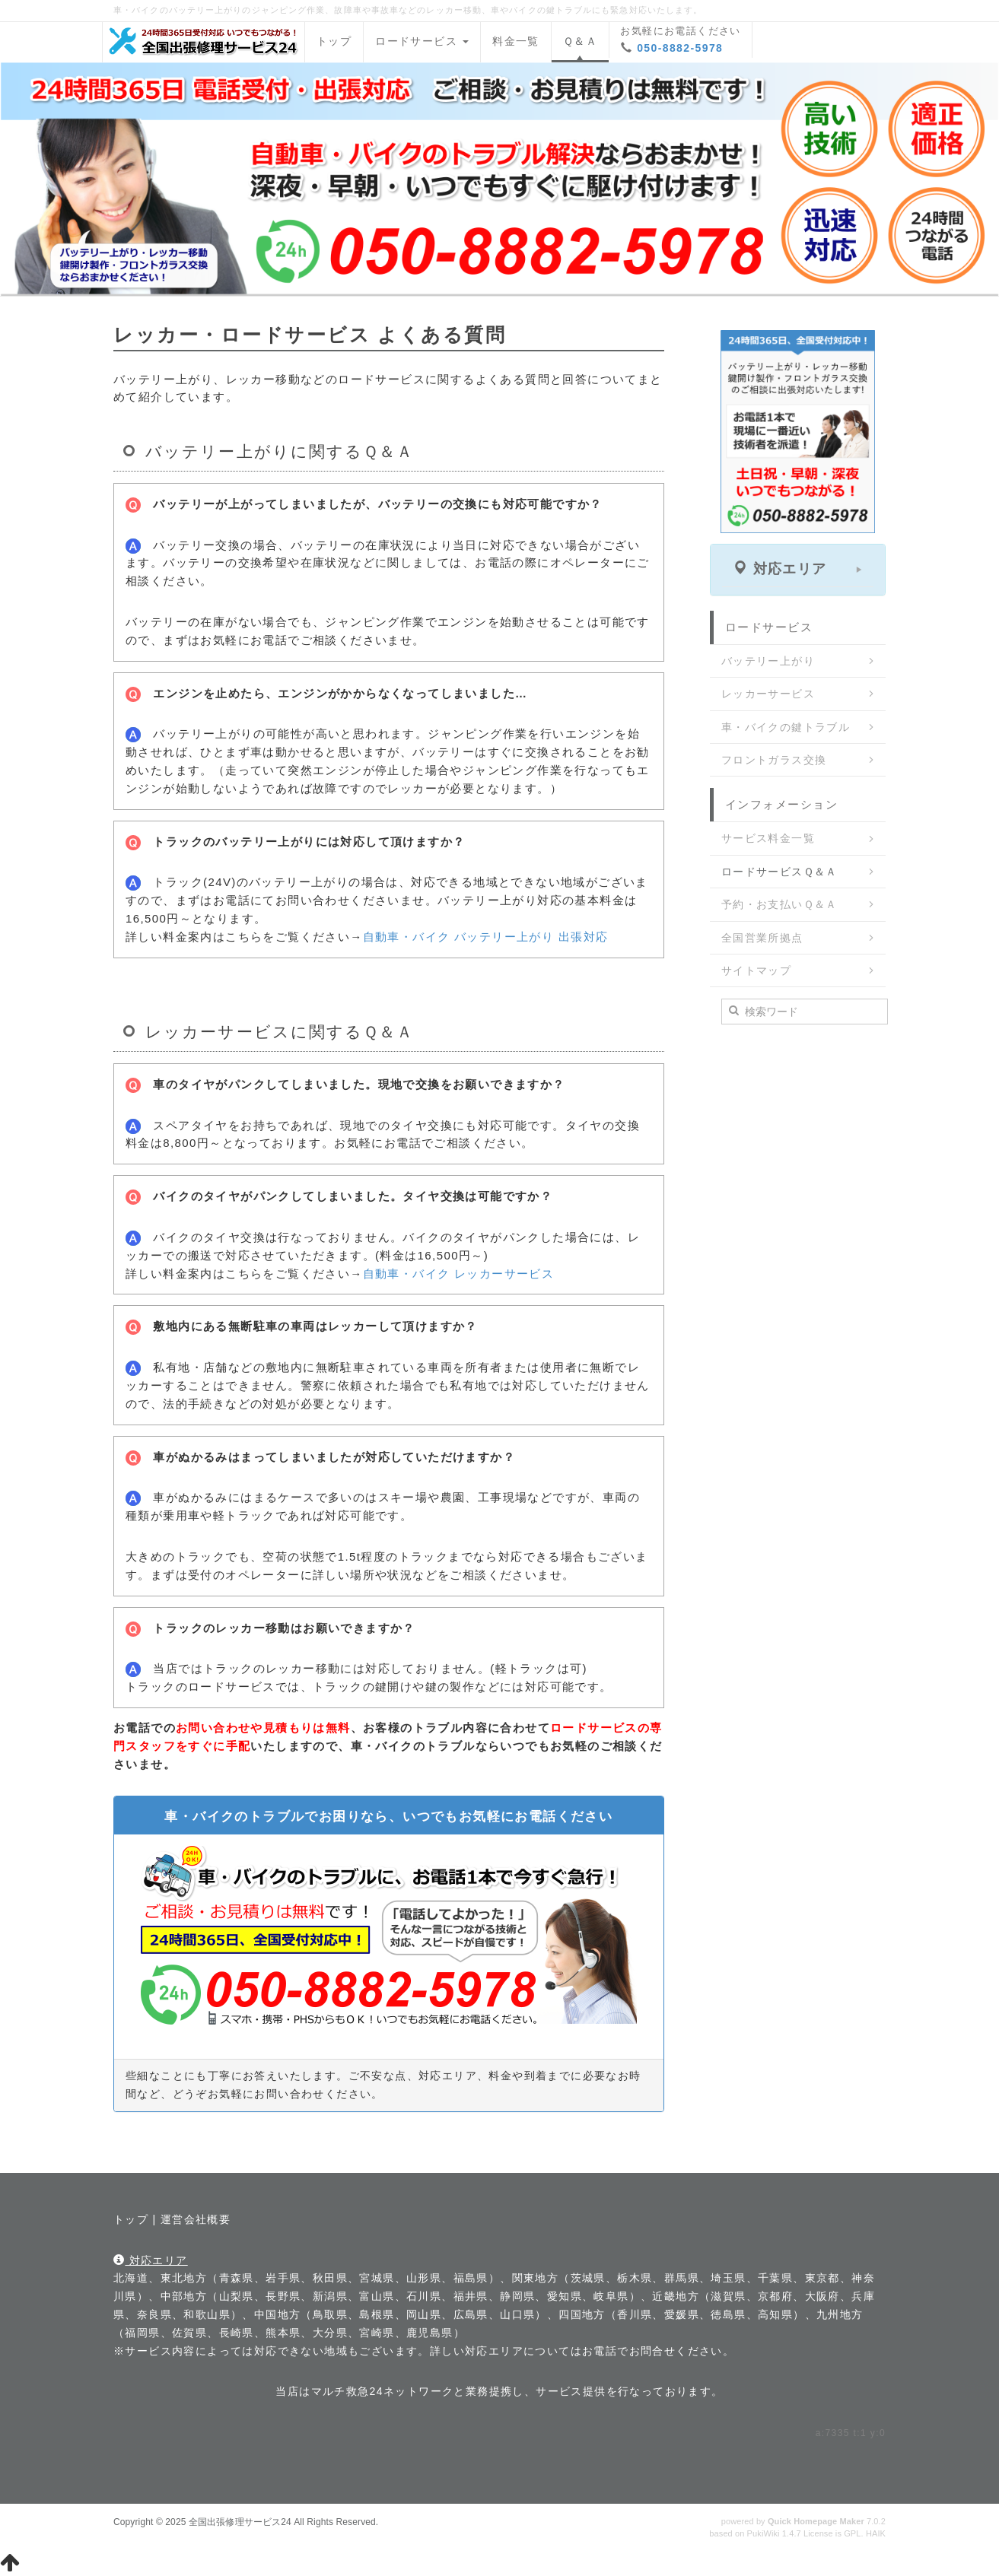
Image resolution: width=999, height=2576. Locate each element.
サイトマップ (756, 970)
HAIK (876, 2533)
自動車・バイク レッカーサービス (459, 1273)
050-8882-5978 (680, 48)
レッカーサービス (768, 694)
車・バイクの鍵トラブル (785, 727)
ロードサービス (422, 41)
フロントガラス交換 (774, 760)
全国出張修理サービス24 (240, 2522)
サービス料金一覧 (768, 838)
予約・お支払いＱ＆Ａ (779, 904)
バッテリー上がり (768, 661)
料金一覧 (515, 41)
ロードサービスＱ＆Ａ (779, 872)
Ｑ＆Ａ (580, 41)
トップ (334, 41)
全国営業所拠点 (762, 938)
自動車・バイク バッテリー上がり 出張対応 (486, 936)
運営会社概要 (196, 2219)
